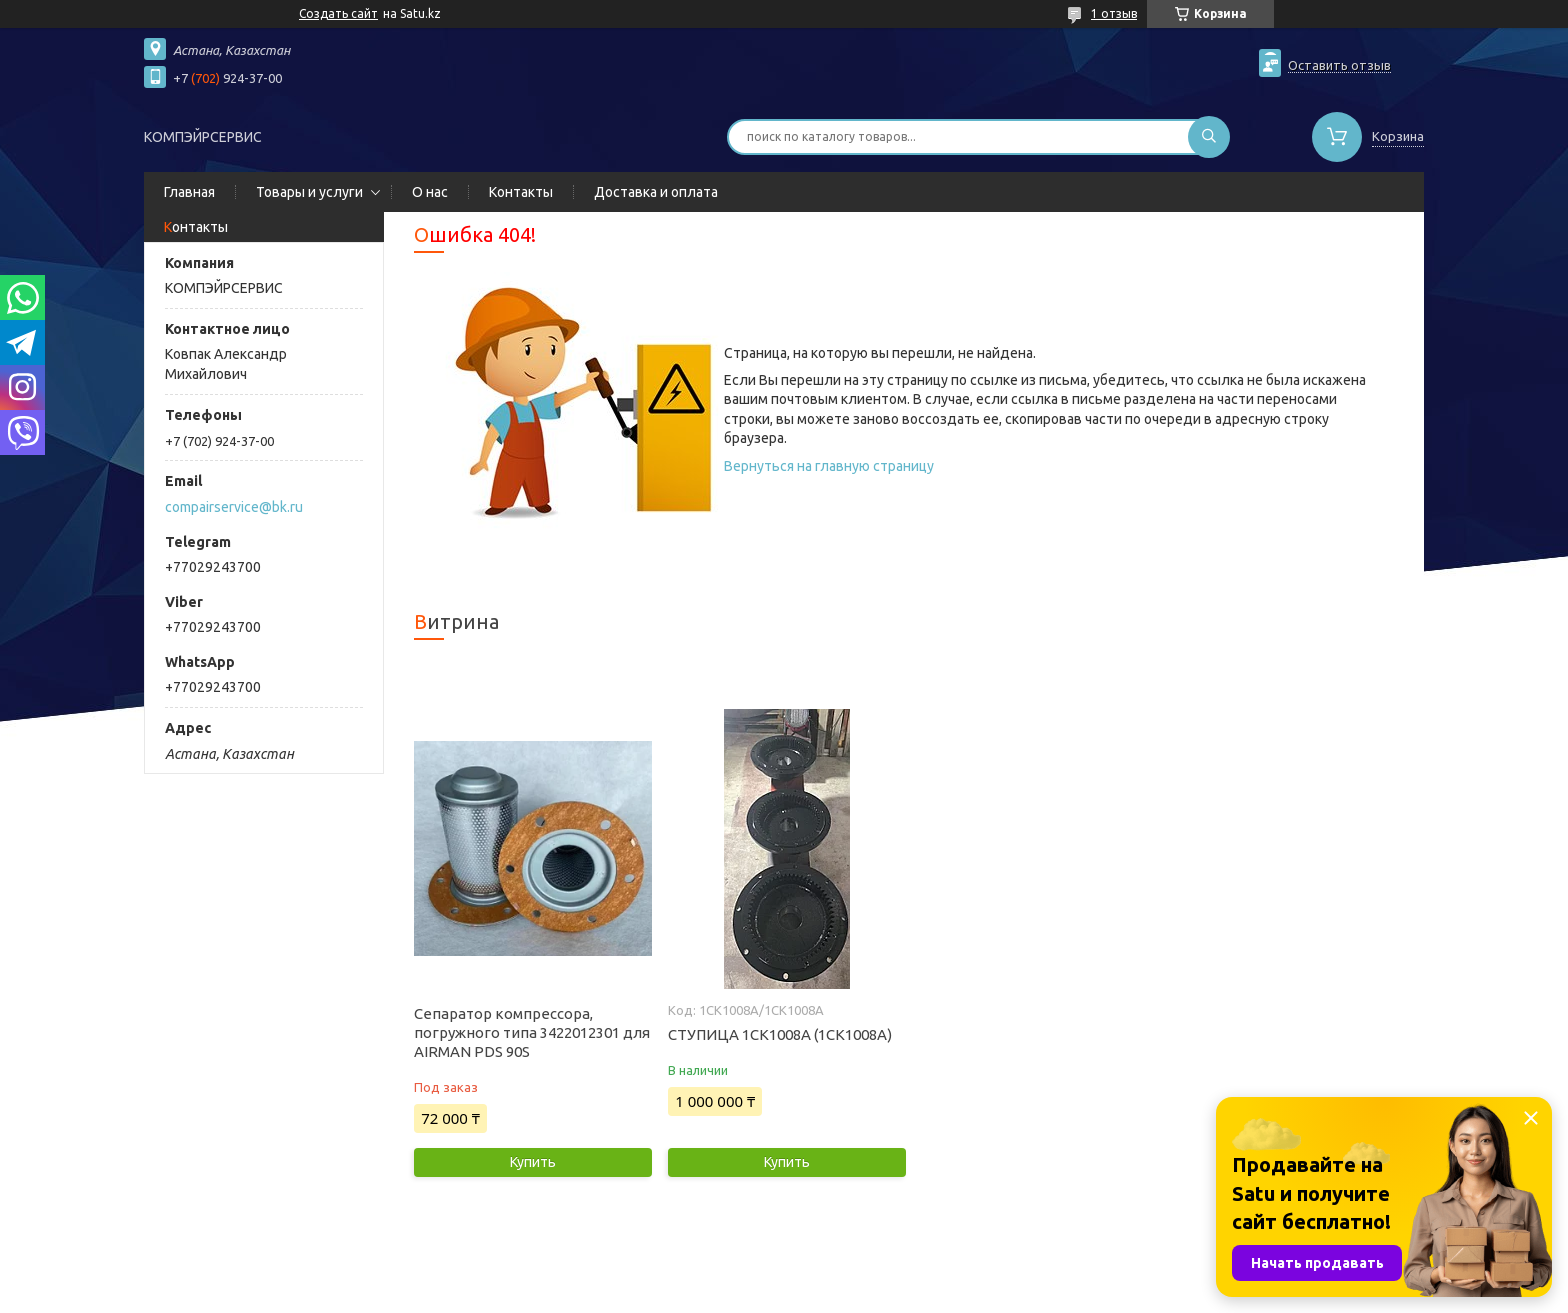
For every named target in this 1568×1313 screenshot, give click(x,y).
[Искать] (1209, 137)
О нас (430, 192)
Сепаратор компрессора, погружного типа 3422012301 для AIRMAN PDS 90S (532, 1032)
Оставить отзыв (1339, 65)
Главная (189, 192)
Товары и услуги (309, 192)
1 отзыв (1114, 13)
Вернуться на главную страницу (829, 466)
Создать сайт (338, 13)
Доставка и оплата (656, 192)
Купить (533, 1162)
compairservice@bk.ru (234, 507)
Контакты (521, 192)
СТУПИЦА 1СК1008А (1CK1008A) (780, 1034)
